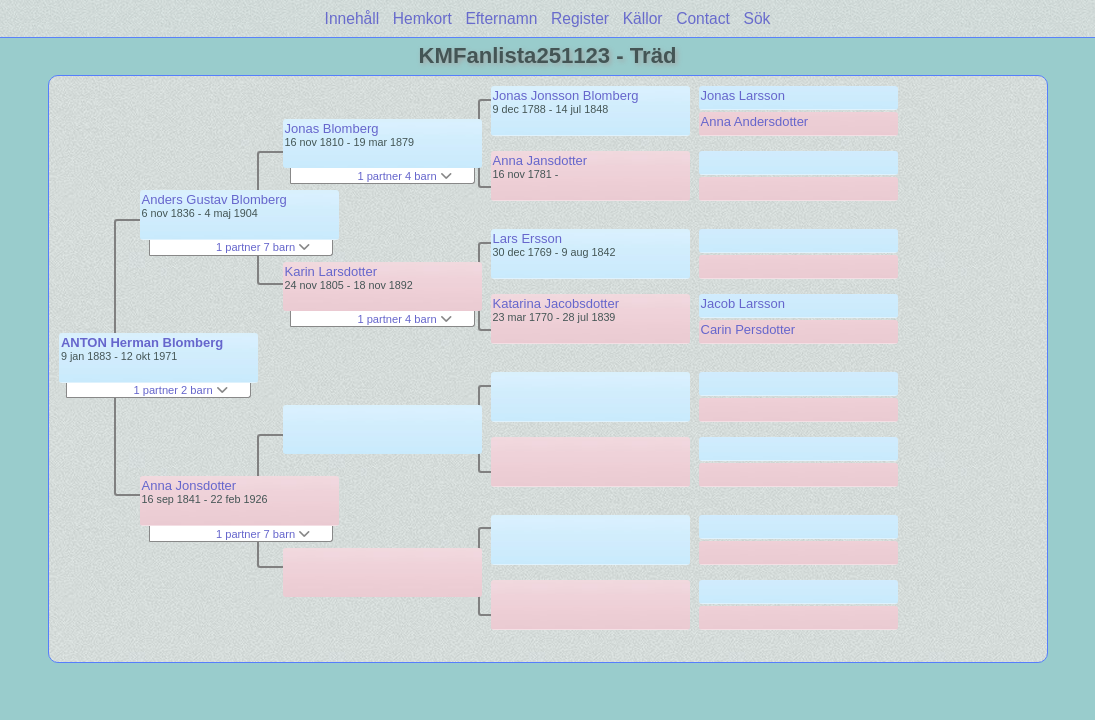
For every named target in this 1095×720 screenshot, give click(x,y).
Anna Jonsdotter (189, 485)
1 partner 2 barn (180, 390)
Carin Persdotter (748, 329)
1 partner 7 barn (263, 247)
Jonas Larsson (743, 95)
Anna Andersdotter (755, 121)
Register (580, 18)
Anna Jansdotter (540, 160)
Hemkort (422, 18)
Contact (703, 18)
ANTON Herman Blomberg (142, 342)
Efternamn (501, 18)
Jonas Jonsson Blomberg (566, 95)
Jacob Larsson (743, 303)
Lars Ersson (527, 238)
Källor (643, 18)
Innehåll (352, 18)
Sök (757, 18)
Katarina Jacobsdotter (556, 303)
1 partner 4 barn (404, 176)
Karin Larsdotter (331, 271)
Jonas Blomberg (332, 128)
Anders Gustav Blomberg (214, 199)
